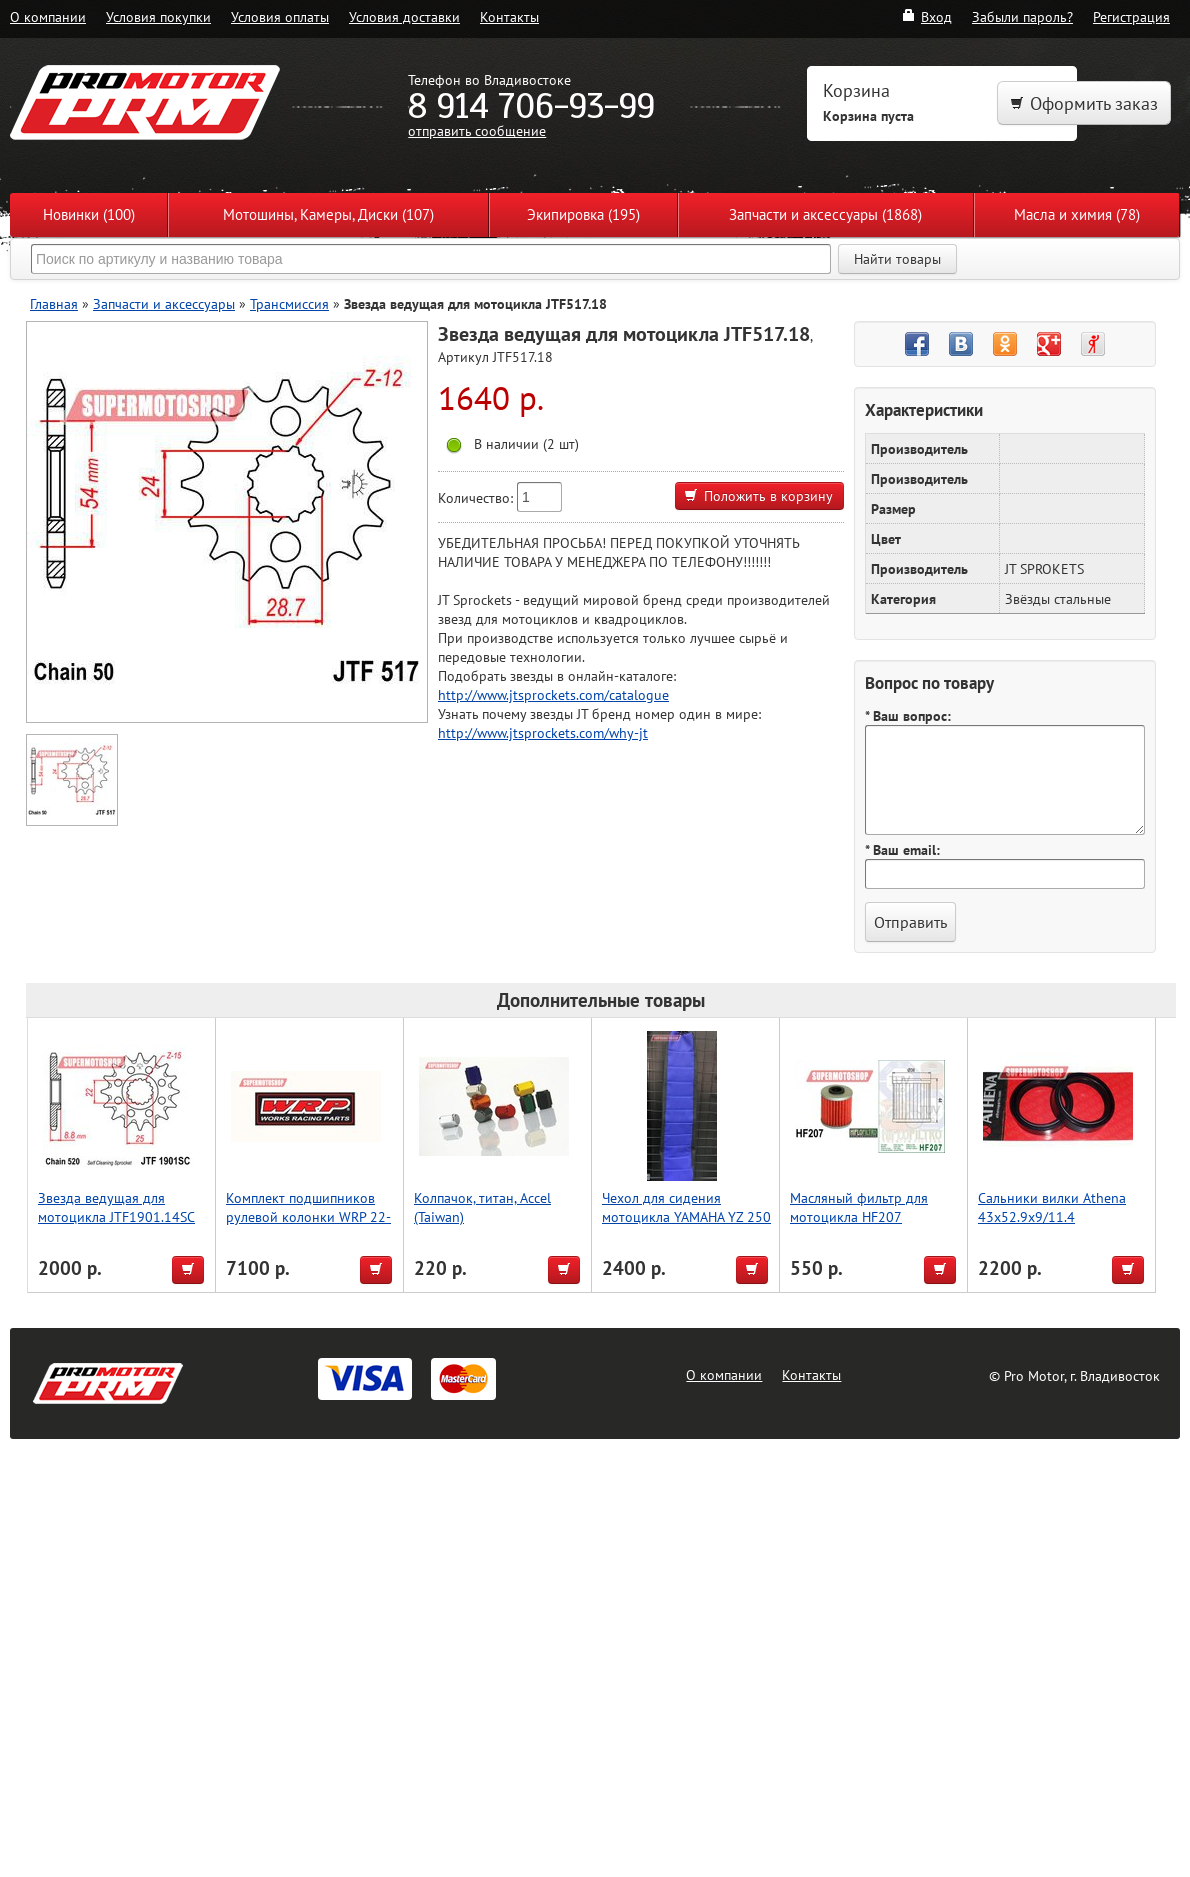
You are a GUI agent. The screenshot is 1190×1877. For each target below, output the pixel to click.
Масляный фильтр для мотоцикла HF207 (859, 1207)
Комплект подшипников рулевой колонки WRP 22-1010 (308, 1216)
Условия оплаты (280, 16)
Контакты (509, 16)
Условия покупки (158, 16)
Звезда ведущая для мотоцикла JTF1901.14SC (116, 1207)
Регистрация (1131, 16)
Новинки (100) (89, 214)
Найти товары (897, 259)
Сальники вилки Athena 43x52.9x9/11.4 (1052, 1207)
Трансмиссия (289, 303)
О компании (48, 16)
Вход (926, 16)
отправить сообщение (477, 130)
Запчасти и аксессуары (164, 303)
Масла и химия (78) (1077, 214)
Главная (54, 303)
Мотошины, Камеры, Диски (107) (328, 214)
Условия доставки (404, 16)
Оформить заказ (1084, 103)
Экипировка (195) (583, 214)
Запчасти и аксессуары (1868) (825, 214)
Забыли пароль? (1022, 16)
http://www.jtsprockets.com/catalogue (553, 694)
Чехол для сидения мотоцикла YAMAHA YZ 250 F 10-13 (686, 1216)
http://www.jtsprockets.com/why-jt (543, 732)
